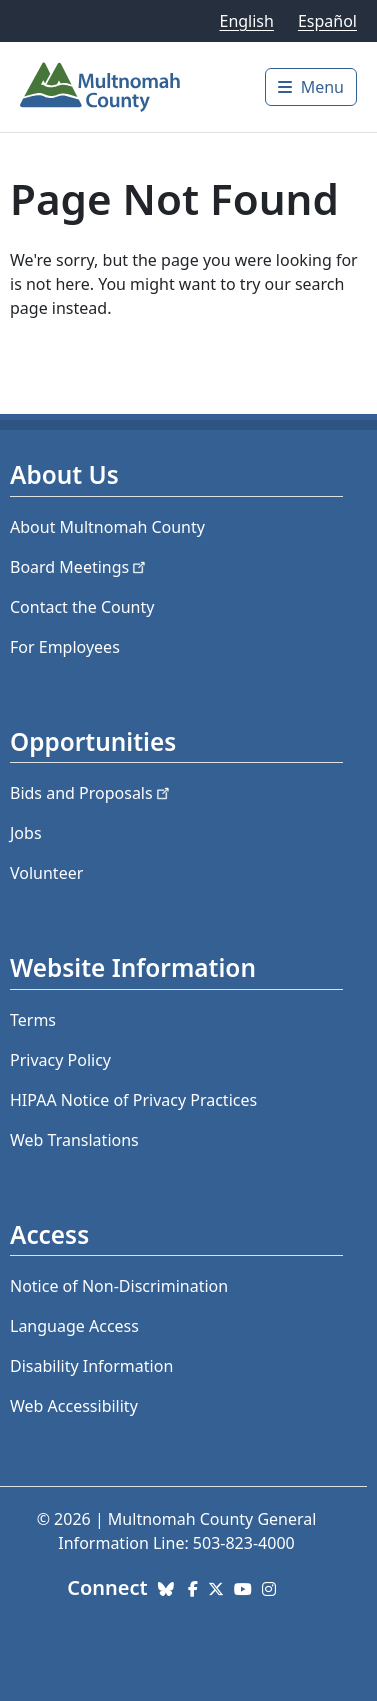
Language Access (74, 1326)
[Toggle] (311, 87)
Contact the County (82, 607)
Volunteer (46, 873)
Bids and (91, 793)
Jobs (26, 833)
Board (79, 567)
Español (327, 21)
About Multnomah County (107, 527)
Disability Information (91, 1366)
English (246, 21)
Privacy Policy (60, 1060)
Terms (33, 1020)
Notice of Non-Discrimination (119, 1286)
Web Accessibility (74, 1406)
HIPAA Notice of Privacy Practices (133, 1100)
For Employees (65, 647)
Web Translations (74, 1140)
